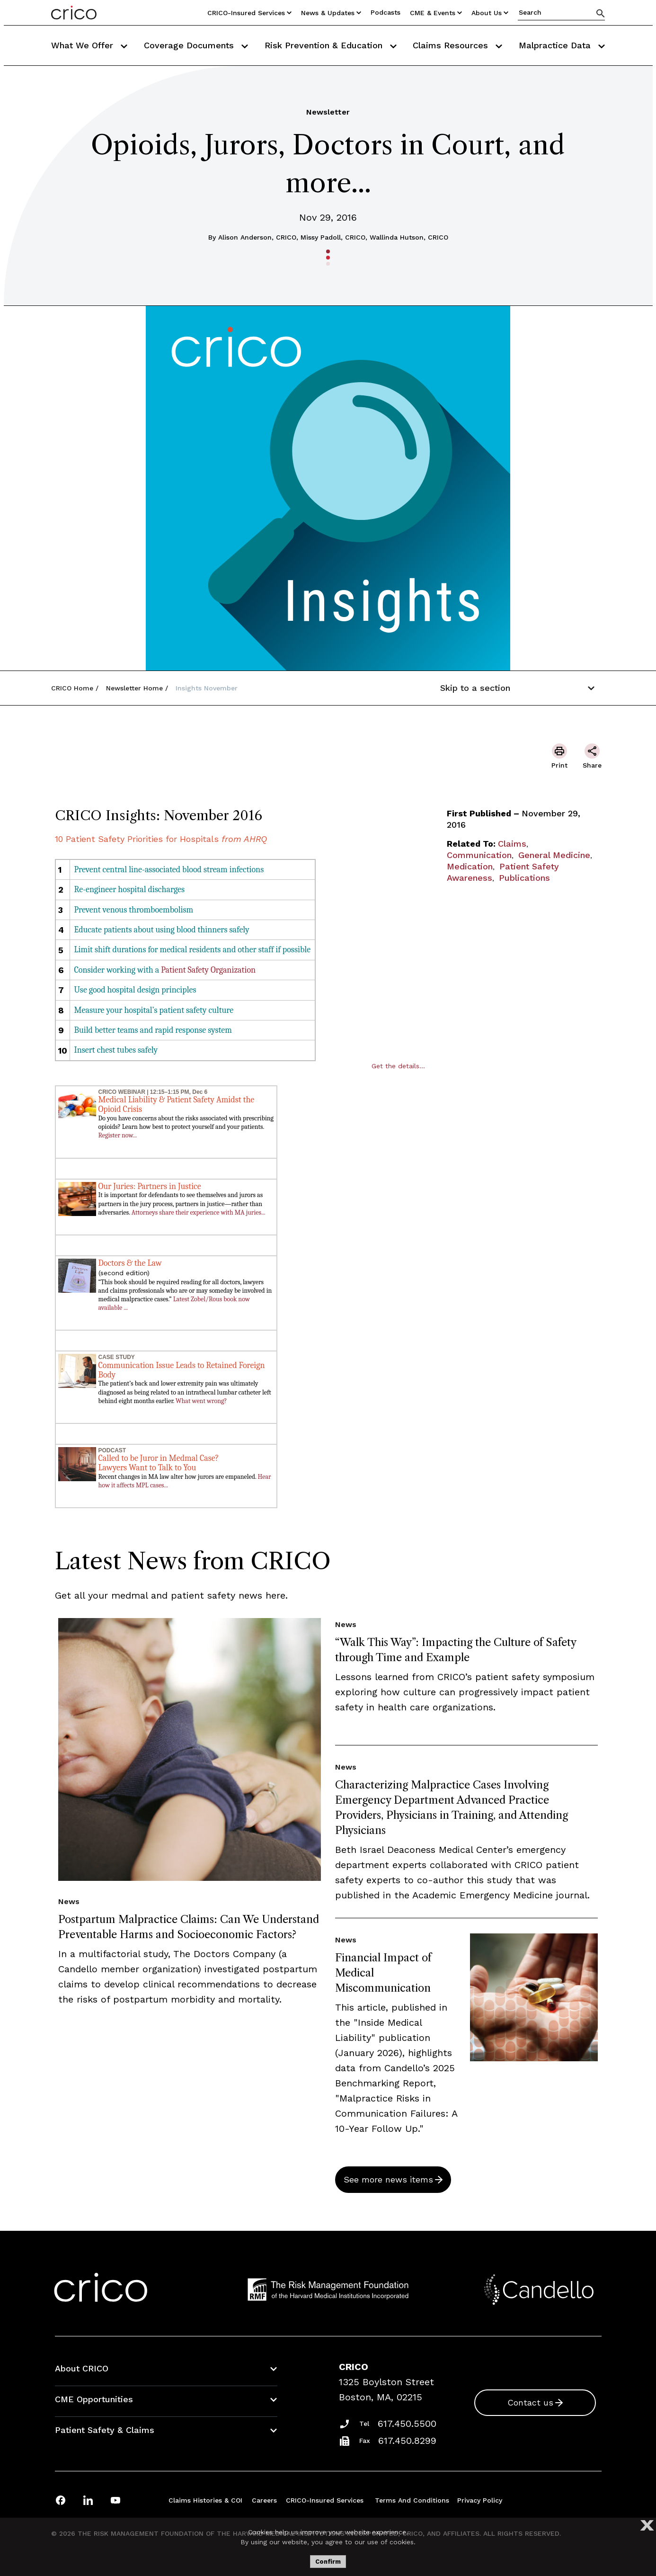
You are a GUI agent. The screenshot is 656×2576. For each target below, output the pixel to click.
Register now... (117, 1135)
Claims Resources (457, 45)
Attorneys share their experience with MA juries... (199, 1212)
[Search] (600, 13)
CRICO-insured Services (324, 2500)
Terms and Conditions (412, 2500)
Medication (470, 866)
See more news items (388, 2179)
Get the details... (398, 1066)
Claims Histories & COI (205, 2500)
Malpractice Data (562, 45)
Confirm (328, 2561)
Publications (524, 878)
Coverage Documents (196, 45)
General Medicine (554, 855)
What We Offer (89, 45)
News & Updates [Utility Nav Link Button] (331, 13)
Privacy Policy (479, 2500)
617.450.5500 (407, 2423)
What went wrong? (201, 1401)
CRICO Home (72, 688)
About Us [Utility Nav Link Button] (489, 13)
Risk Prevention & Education (331, 45)
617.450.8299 (407, 2440)
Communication (479, 855)
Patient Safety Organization (208, 970)
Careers (264, 2500)
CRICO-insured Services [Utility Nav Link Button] (249, 13)
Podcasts (385, 12)
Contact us (530, 2402)
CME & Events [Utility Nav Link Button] (436, 13)
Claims (512, 844)
